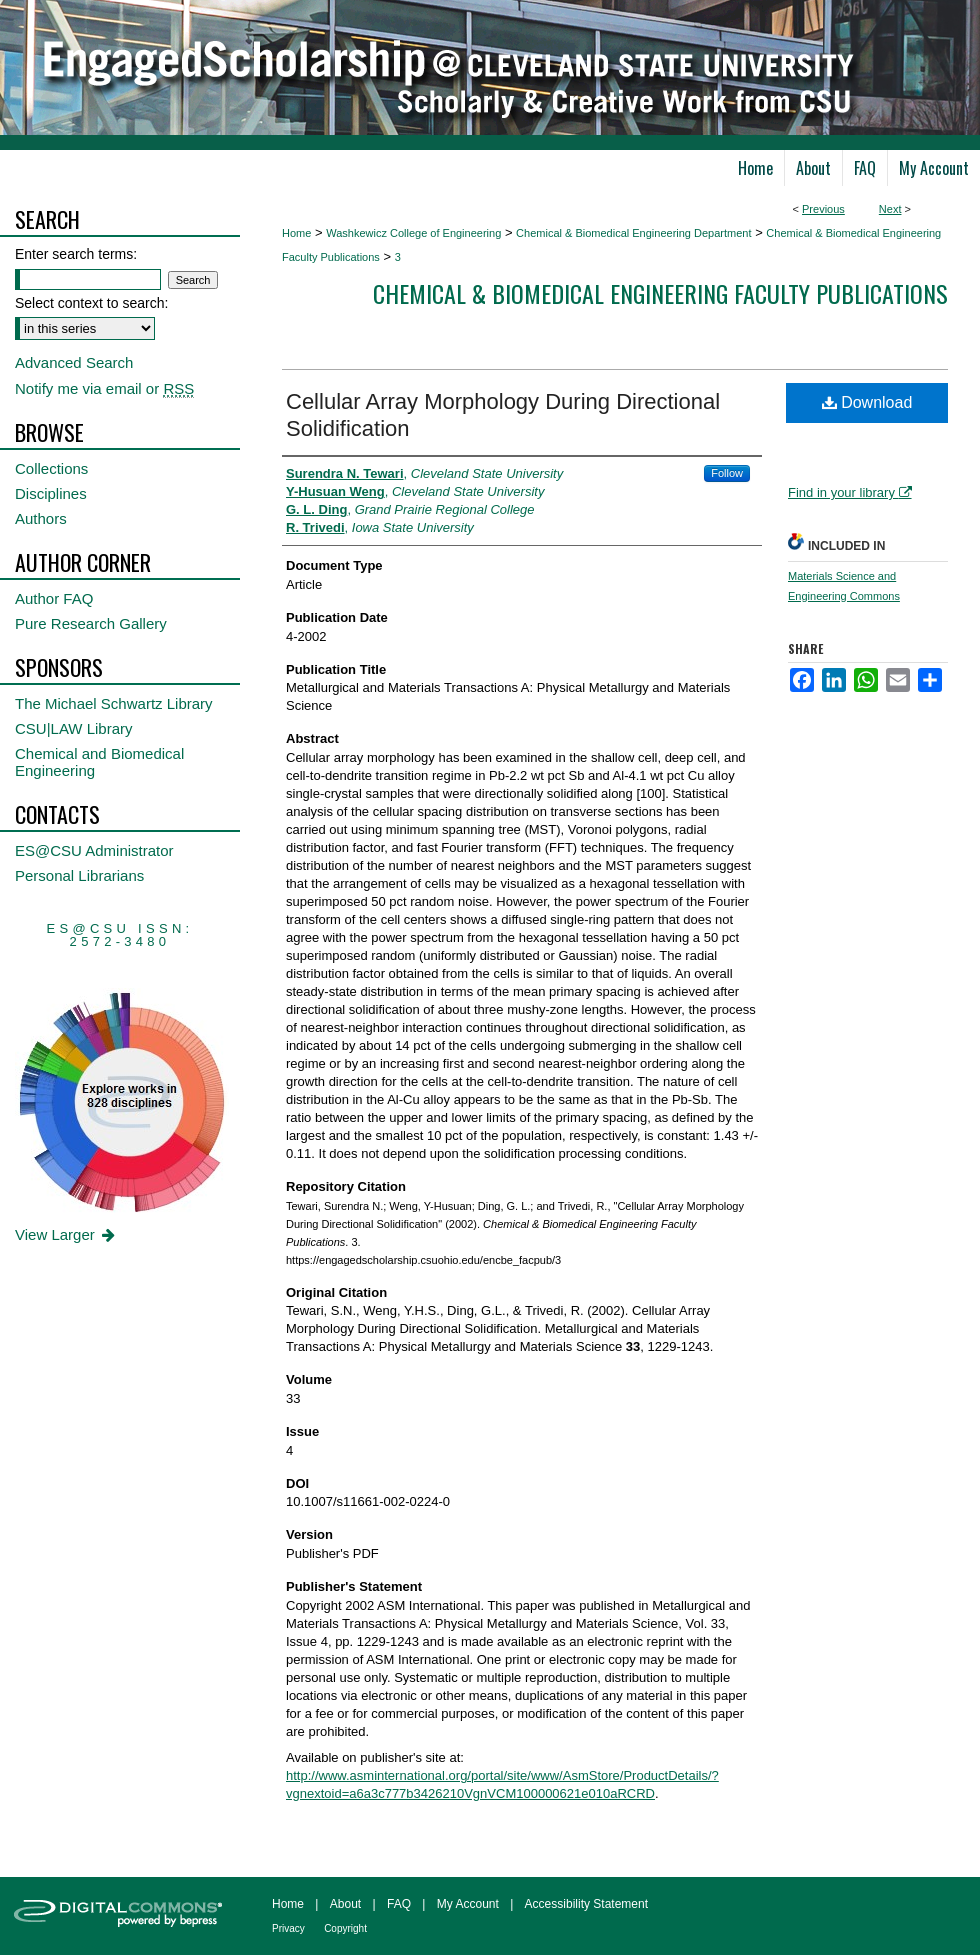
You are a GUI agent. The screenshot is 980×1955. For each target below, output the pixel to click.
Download (867, 402)
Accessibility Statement (586, 1904)
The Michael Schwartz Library (114, 703)
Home (296, 233)
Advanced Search (74, 362)
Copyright (345, 1928)
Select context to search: (91, 303)
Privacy (288, 1928)
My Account (468, 1904)
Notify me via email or (104, 388)
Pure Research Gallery (91, 623)
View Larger (66, 1234)
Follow (727, 473)
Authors (41, 518)
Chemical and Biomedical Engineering (99, 762)
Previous (823, 209)
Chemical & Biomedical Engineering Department (633, 233)
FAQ (399, 1904)
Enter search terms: (76, 254)
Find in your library (850, 492)
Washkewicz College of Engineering (413, 233)
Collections (51, 468)
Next (890, 209)
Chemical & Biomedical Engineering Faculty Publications (660, 293)
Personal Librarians (79, 875)
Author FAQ (54, 598)
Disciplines (51, 493)
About (345, 1904)
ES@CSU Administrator (94, 850)
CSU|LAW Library (74, 728)
